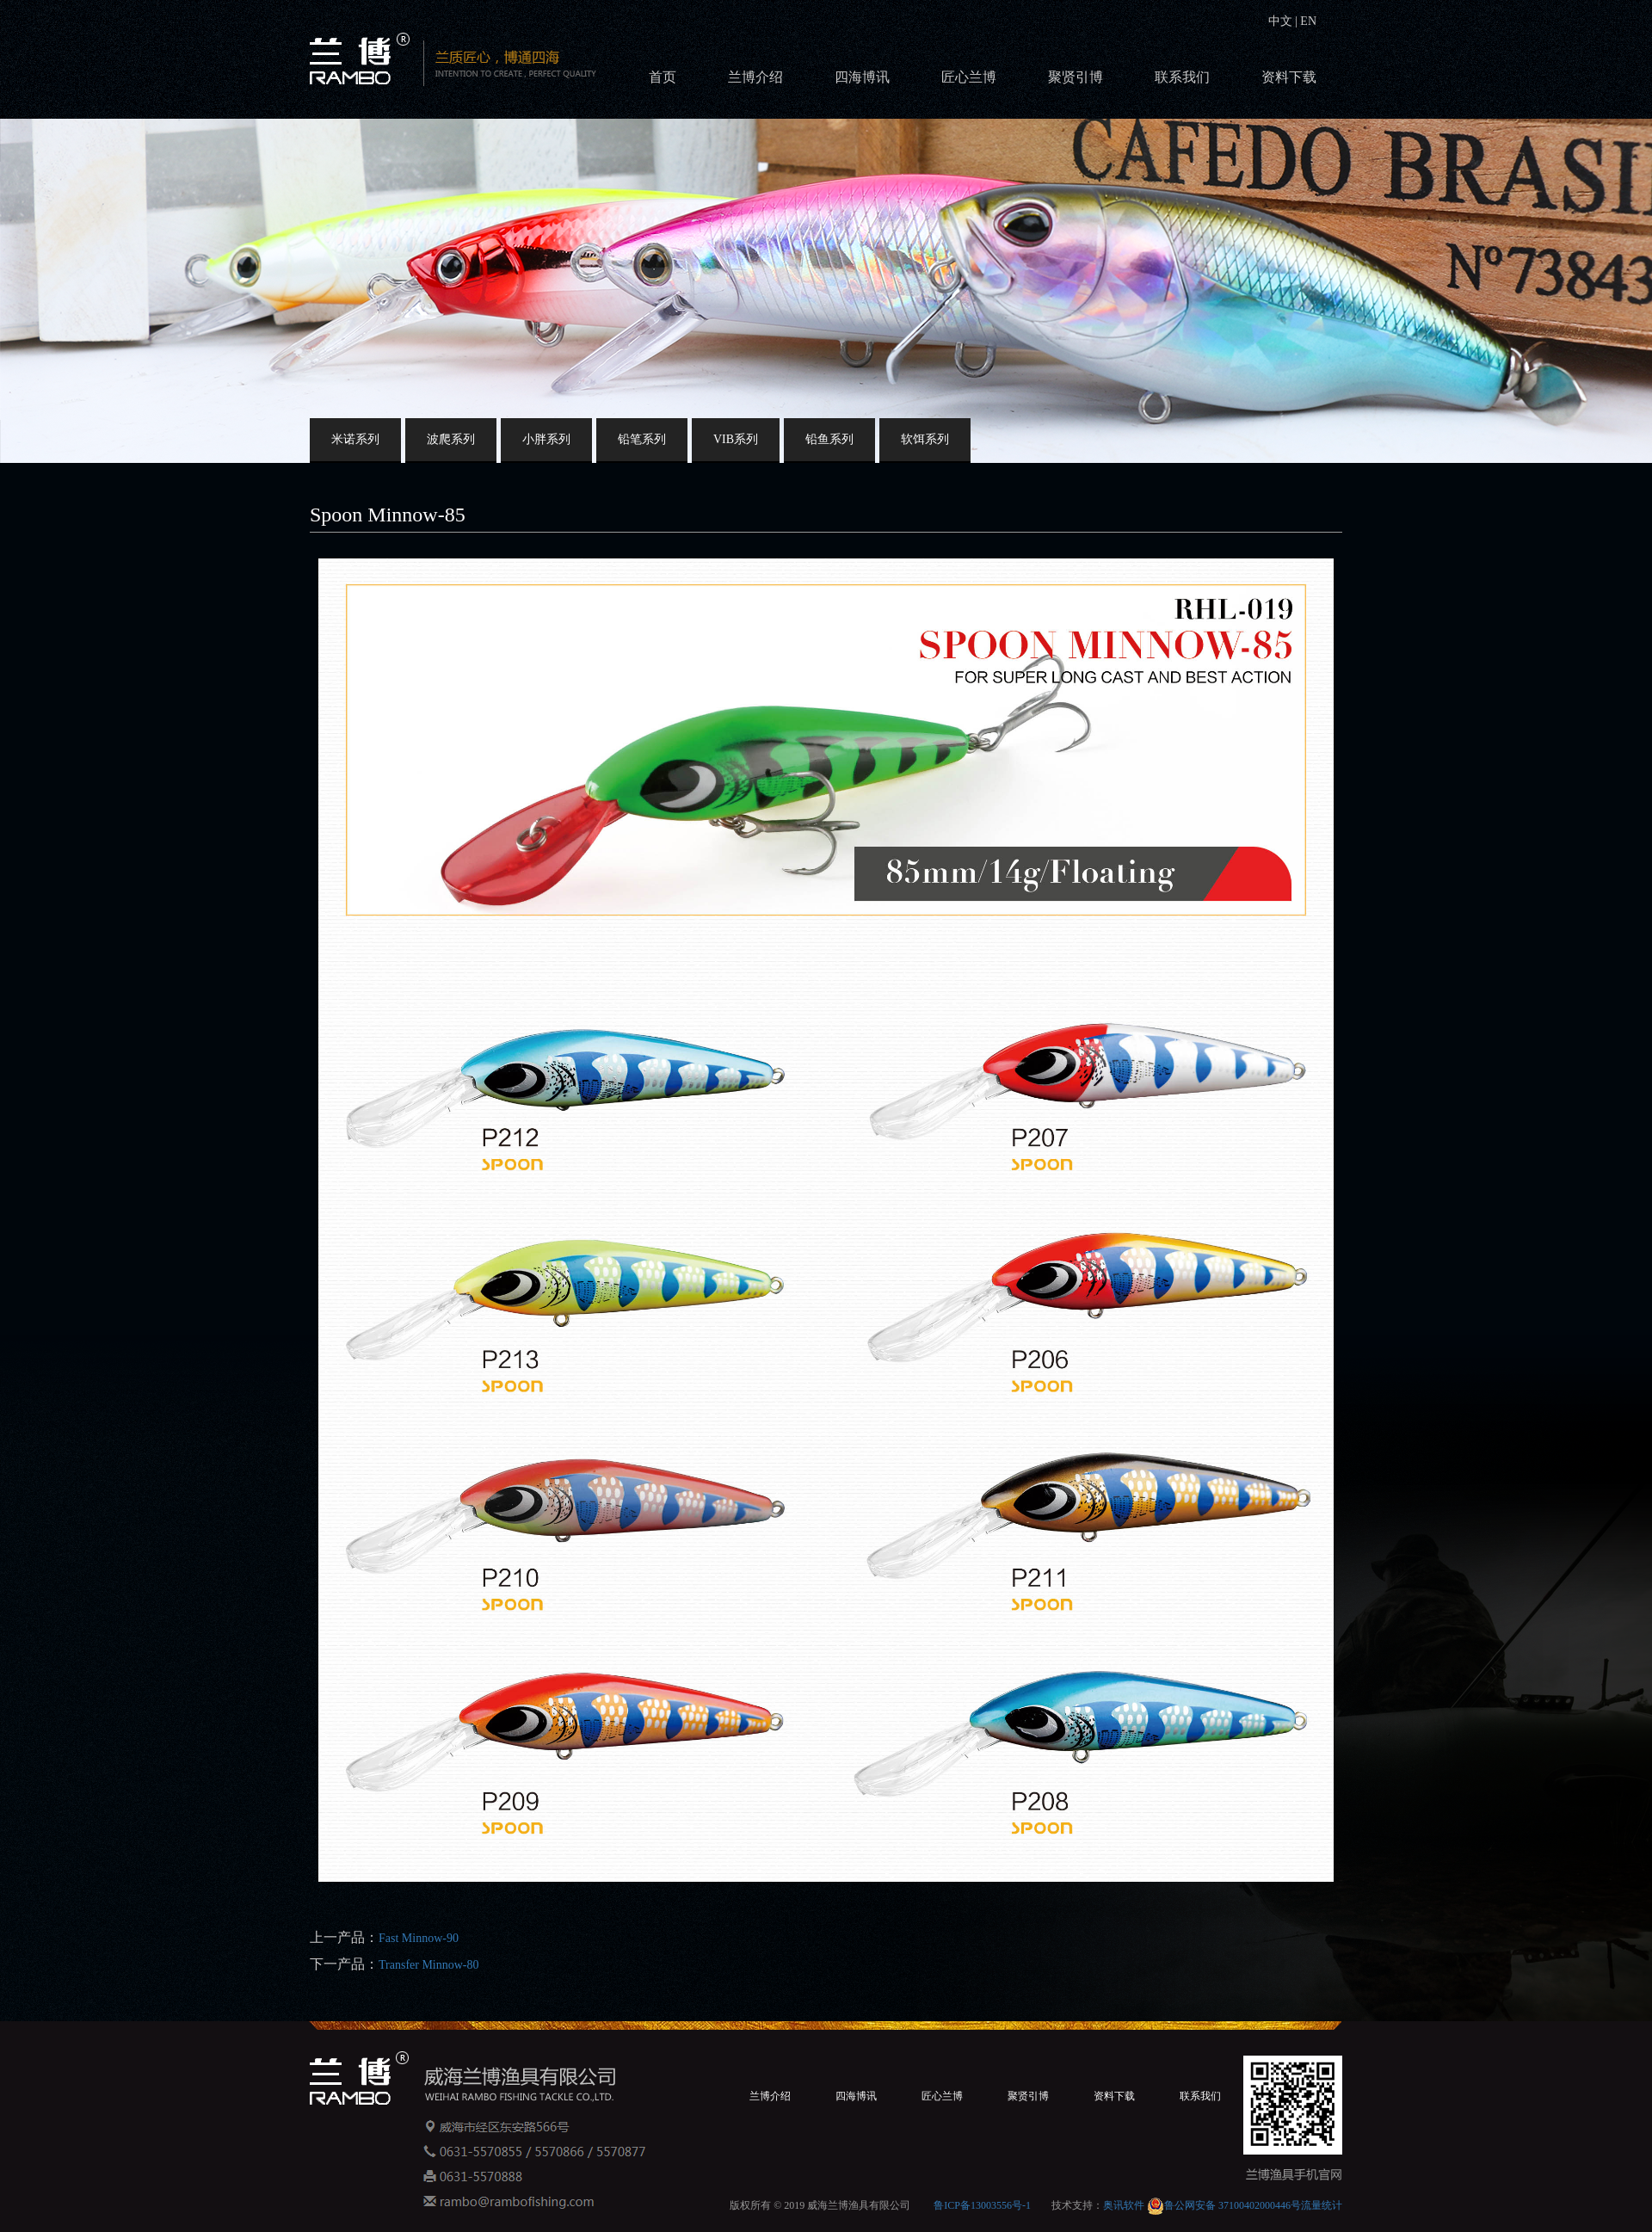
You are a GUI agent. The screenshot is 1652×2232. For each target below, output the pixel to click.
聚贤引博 (1075, 77)
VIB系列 (735, 439)
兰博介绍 (755, 77)
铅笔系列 (642, 439)
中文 (1282, 21)
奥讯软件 (1123, 2205)
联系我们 (1182, 77)
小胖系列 (546, 439)
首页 (662, 77)
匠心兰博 (968, 77)
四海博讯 (862, 77)
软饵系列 (925, 439)
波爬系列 (451, 439)
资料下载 (1288, 77)
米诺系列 (355, 439)
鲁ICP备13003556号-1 (982, 2205)
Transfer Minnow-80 (429, 1964)
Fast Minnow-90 (419, 1938)
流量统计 (1321, 2205)
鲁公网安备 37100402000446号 (1224, 2205)
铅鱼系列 (829, 439)
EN (1307, 21)
